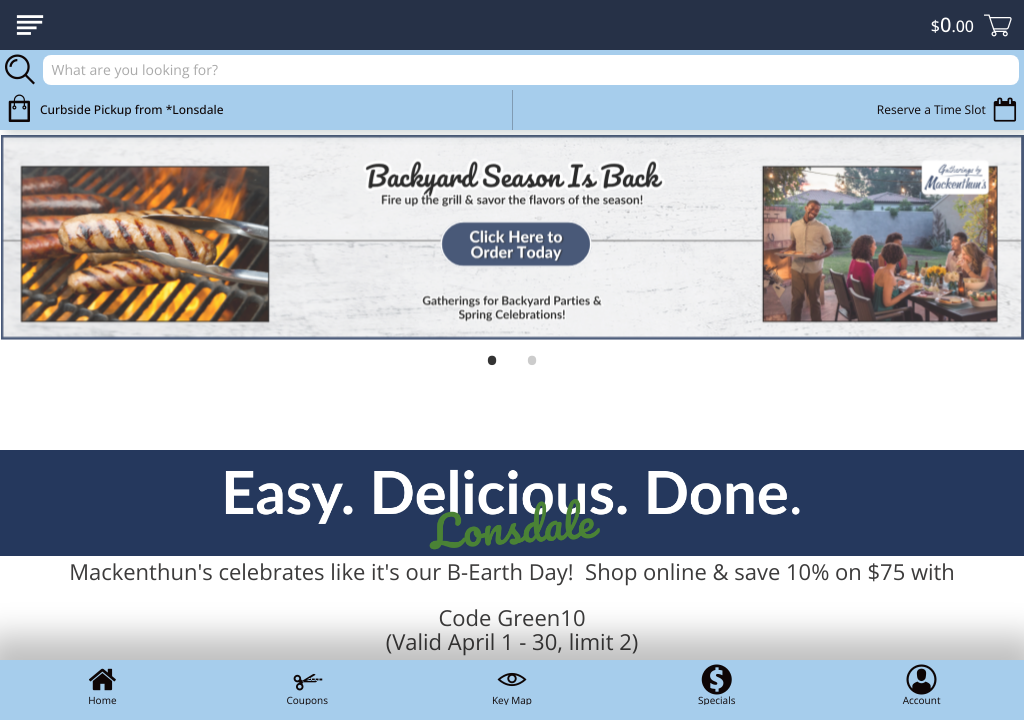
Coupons (306, 685)
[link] (512, 237)
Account (922, 685)
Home (102, 685)
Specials (716, 685)
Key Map (512, 685)
